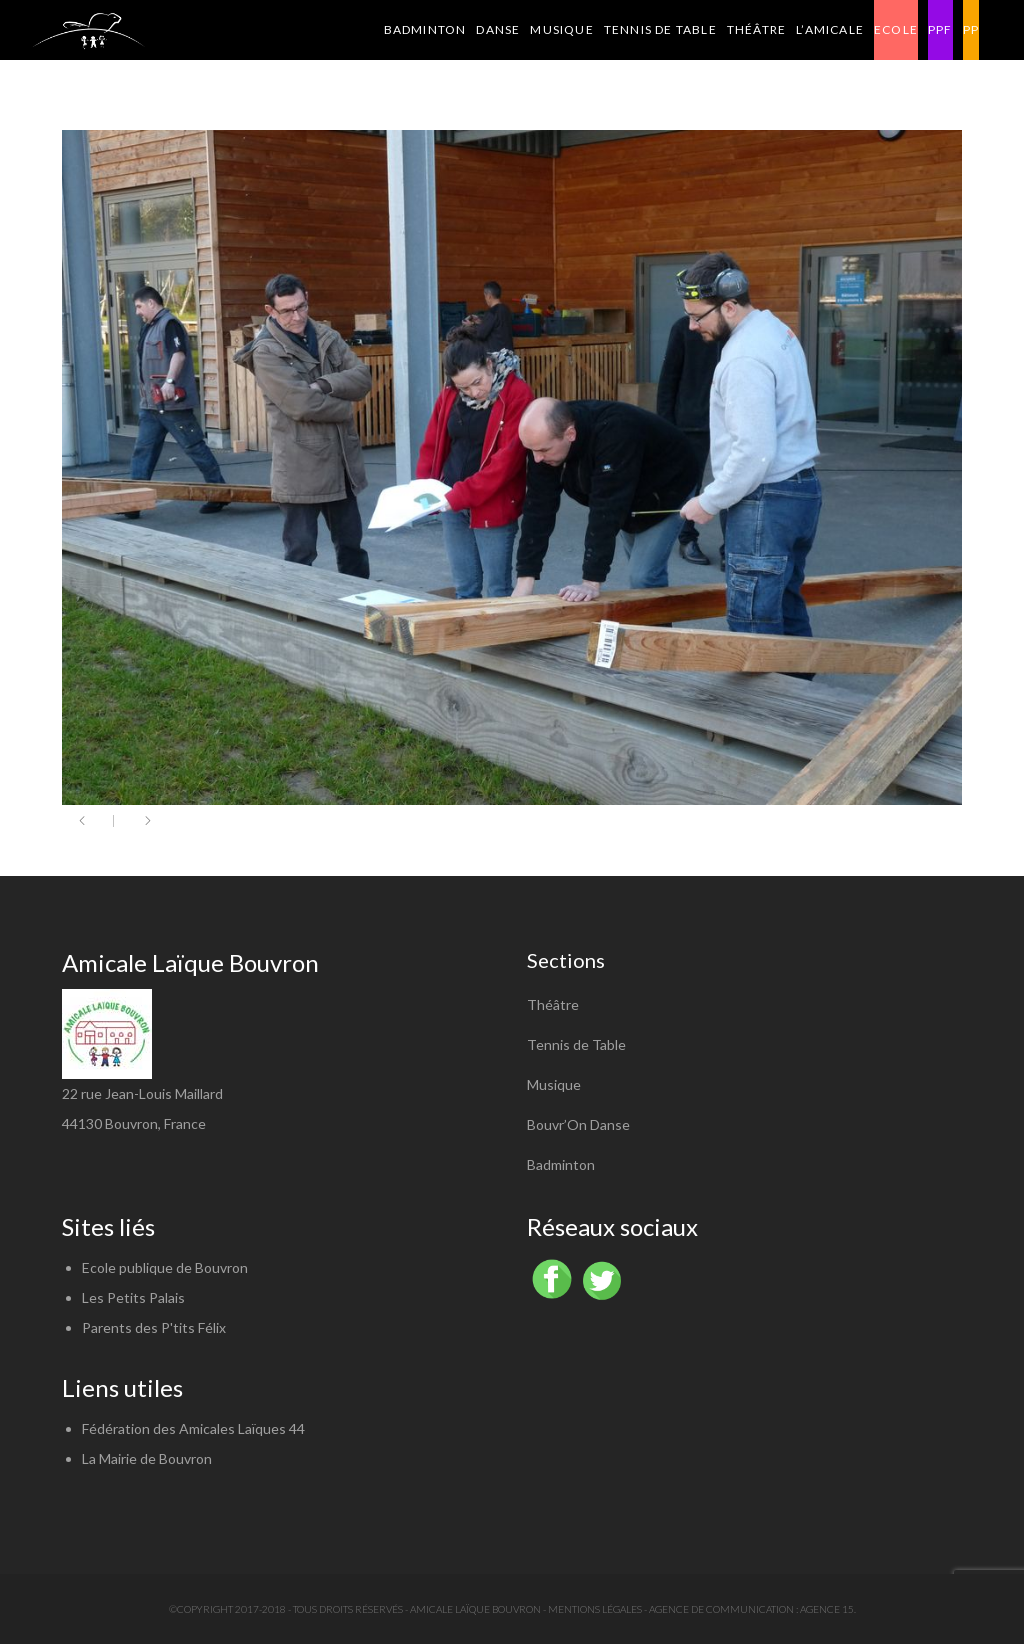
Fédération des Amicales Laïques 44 (193, 1428)
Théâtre (553, 1004)
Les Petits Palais (133, 1297)
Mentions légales (595, 1609)
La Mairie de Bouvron (147, 1458)
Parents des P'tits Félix (154, 1327)
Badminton (561, 1164)
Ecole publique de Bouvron (165, 1267)
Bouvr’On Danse (578, 1124)
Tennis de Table (576, 1044)
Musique (554, 1084)
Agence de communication (721, 1609)
